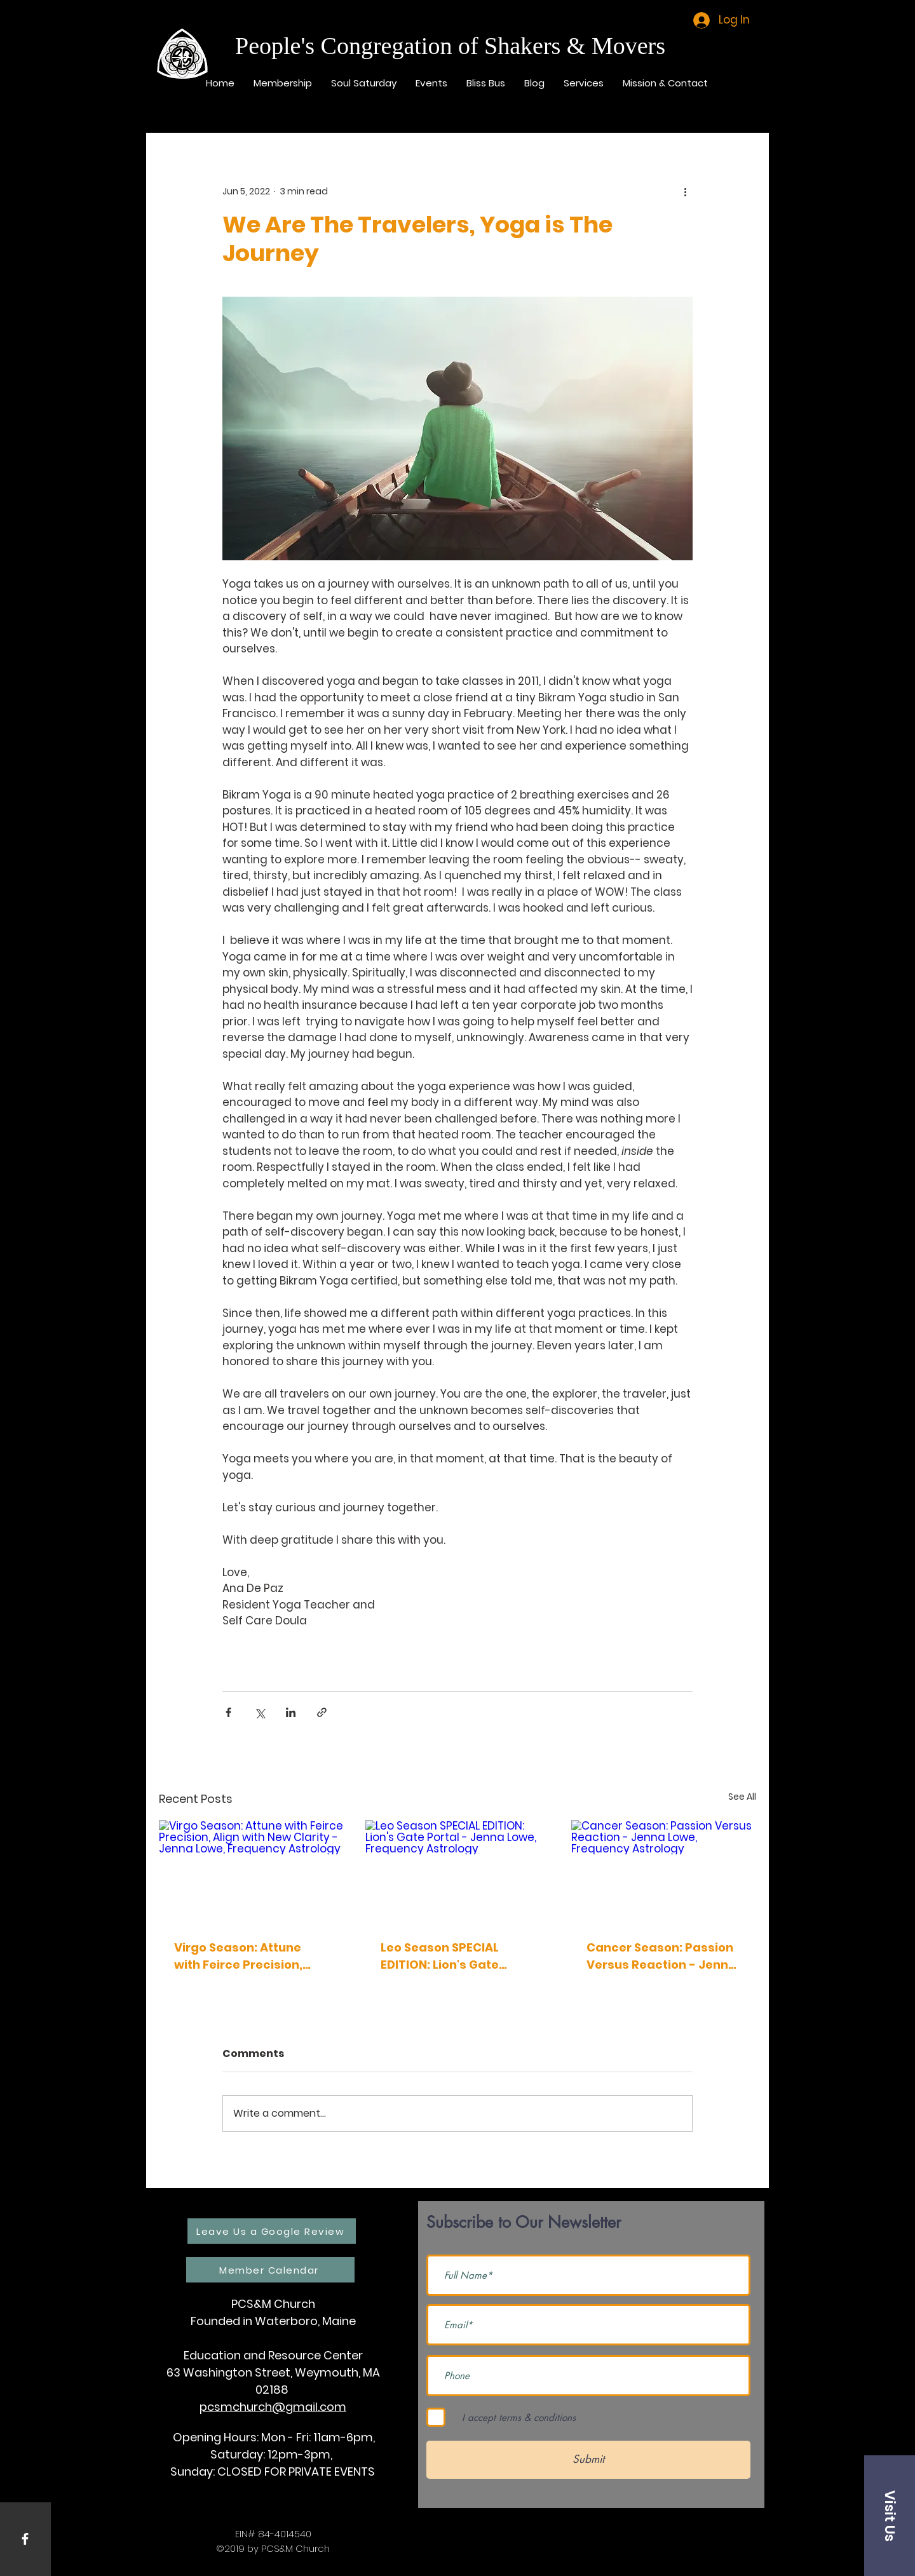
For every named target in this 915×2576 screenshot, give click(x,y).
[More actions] (685, 191)
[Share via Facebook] (228, 1712)
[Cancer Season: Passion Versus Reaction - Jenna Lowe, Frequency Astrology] (663, 1872)
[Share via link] (322, 1712)
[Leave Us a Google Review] (271, 2231)
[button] (889, 2515)
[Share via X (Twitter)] (260, 1712)
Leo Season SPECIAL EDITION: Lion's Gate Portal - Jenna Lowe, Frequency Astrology (444, 1956)
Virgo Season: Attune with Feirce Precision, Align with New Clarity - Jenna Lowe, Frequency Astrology (245, 1956)
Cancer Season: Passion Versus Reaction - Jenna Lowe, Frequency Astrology (661, 1956)
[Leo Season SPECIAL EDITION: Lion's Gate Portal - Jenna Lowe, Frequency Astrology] (457, 1872)
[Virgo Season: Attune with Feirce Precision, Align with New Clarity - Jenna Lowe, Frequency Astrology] (251, 1872)
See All (742, 1796)
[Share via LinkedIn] (291, 1712)
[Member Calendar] (270, 2270)
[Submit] (588, 2460)
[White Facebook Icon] (25, 2539)
